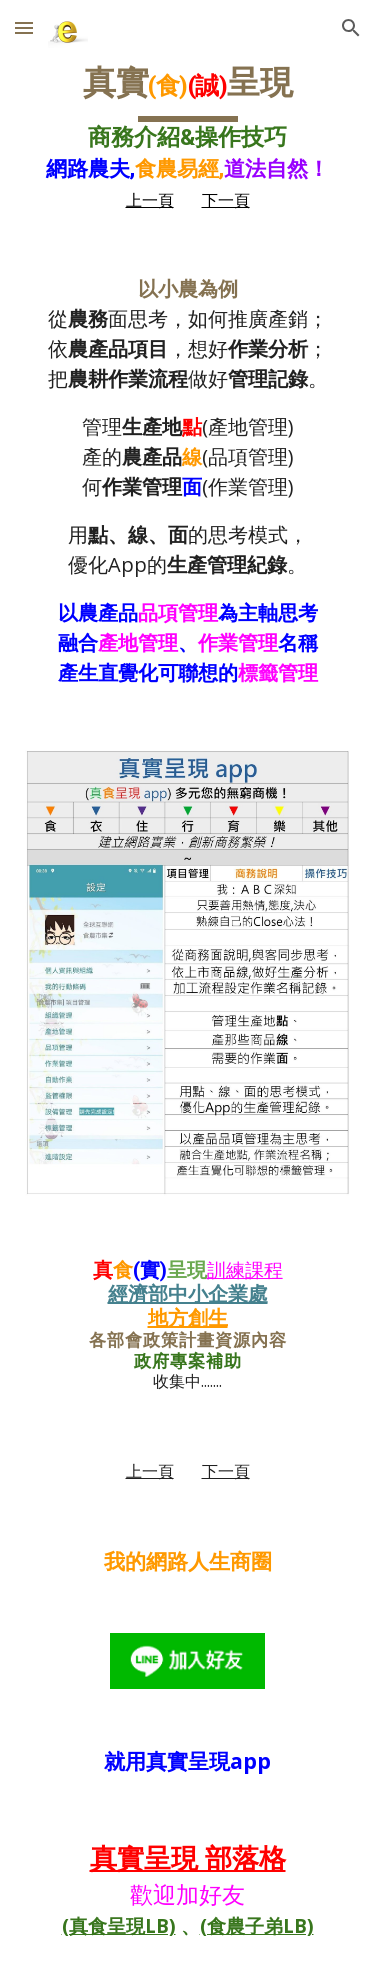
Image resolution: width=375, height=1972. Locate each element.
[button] (24, 27)
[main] (188, 136)
